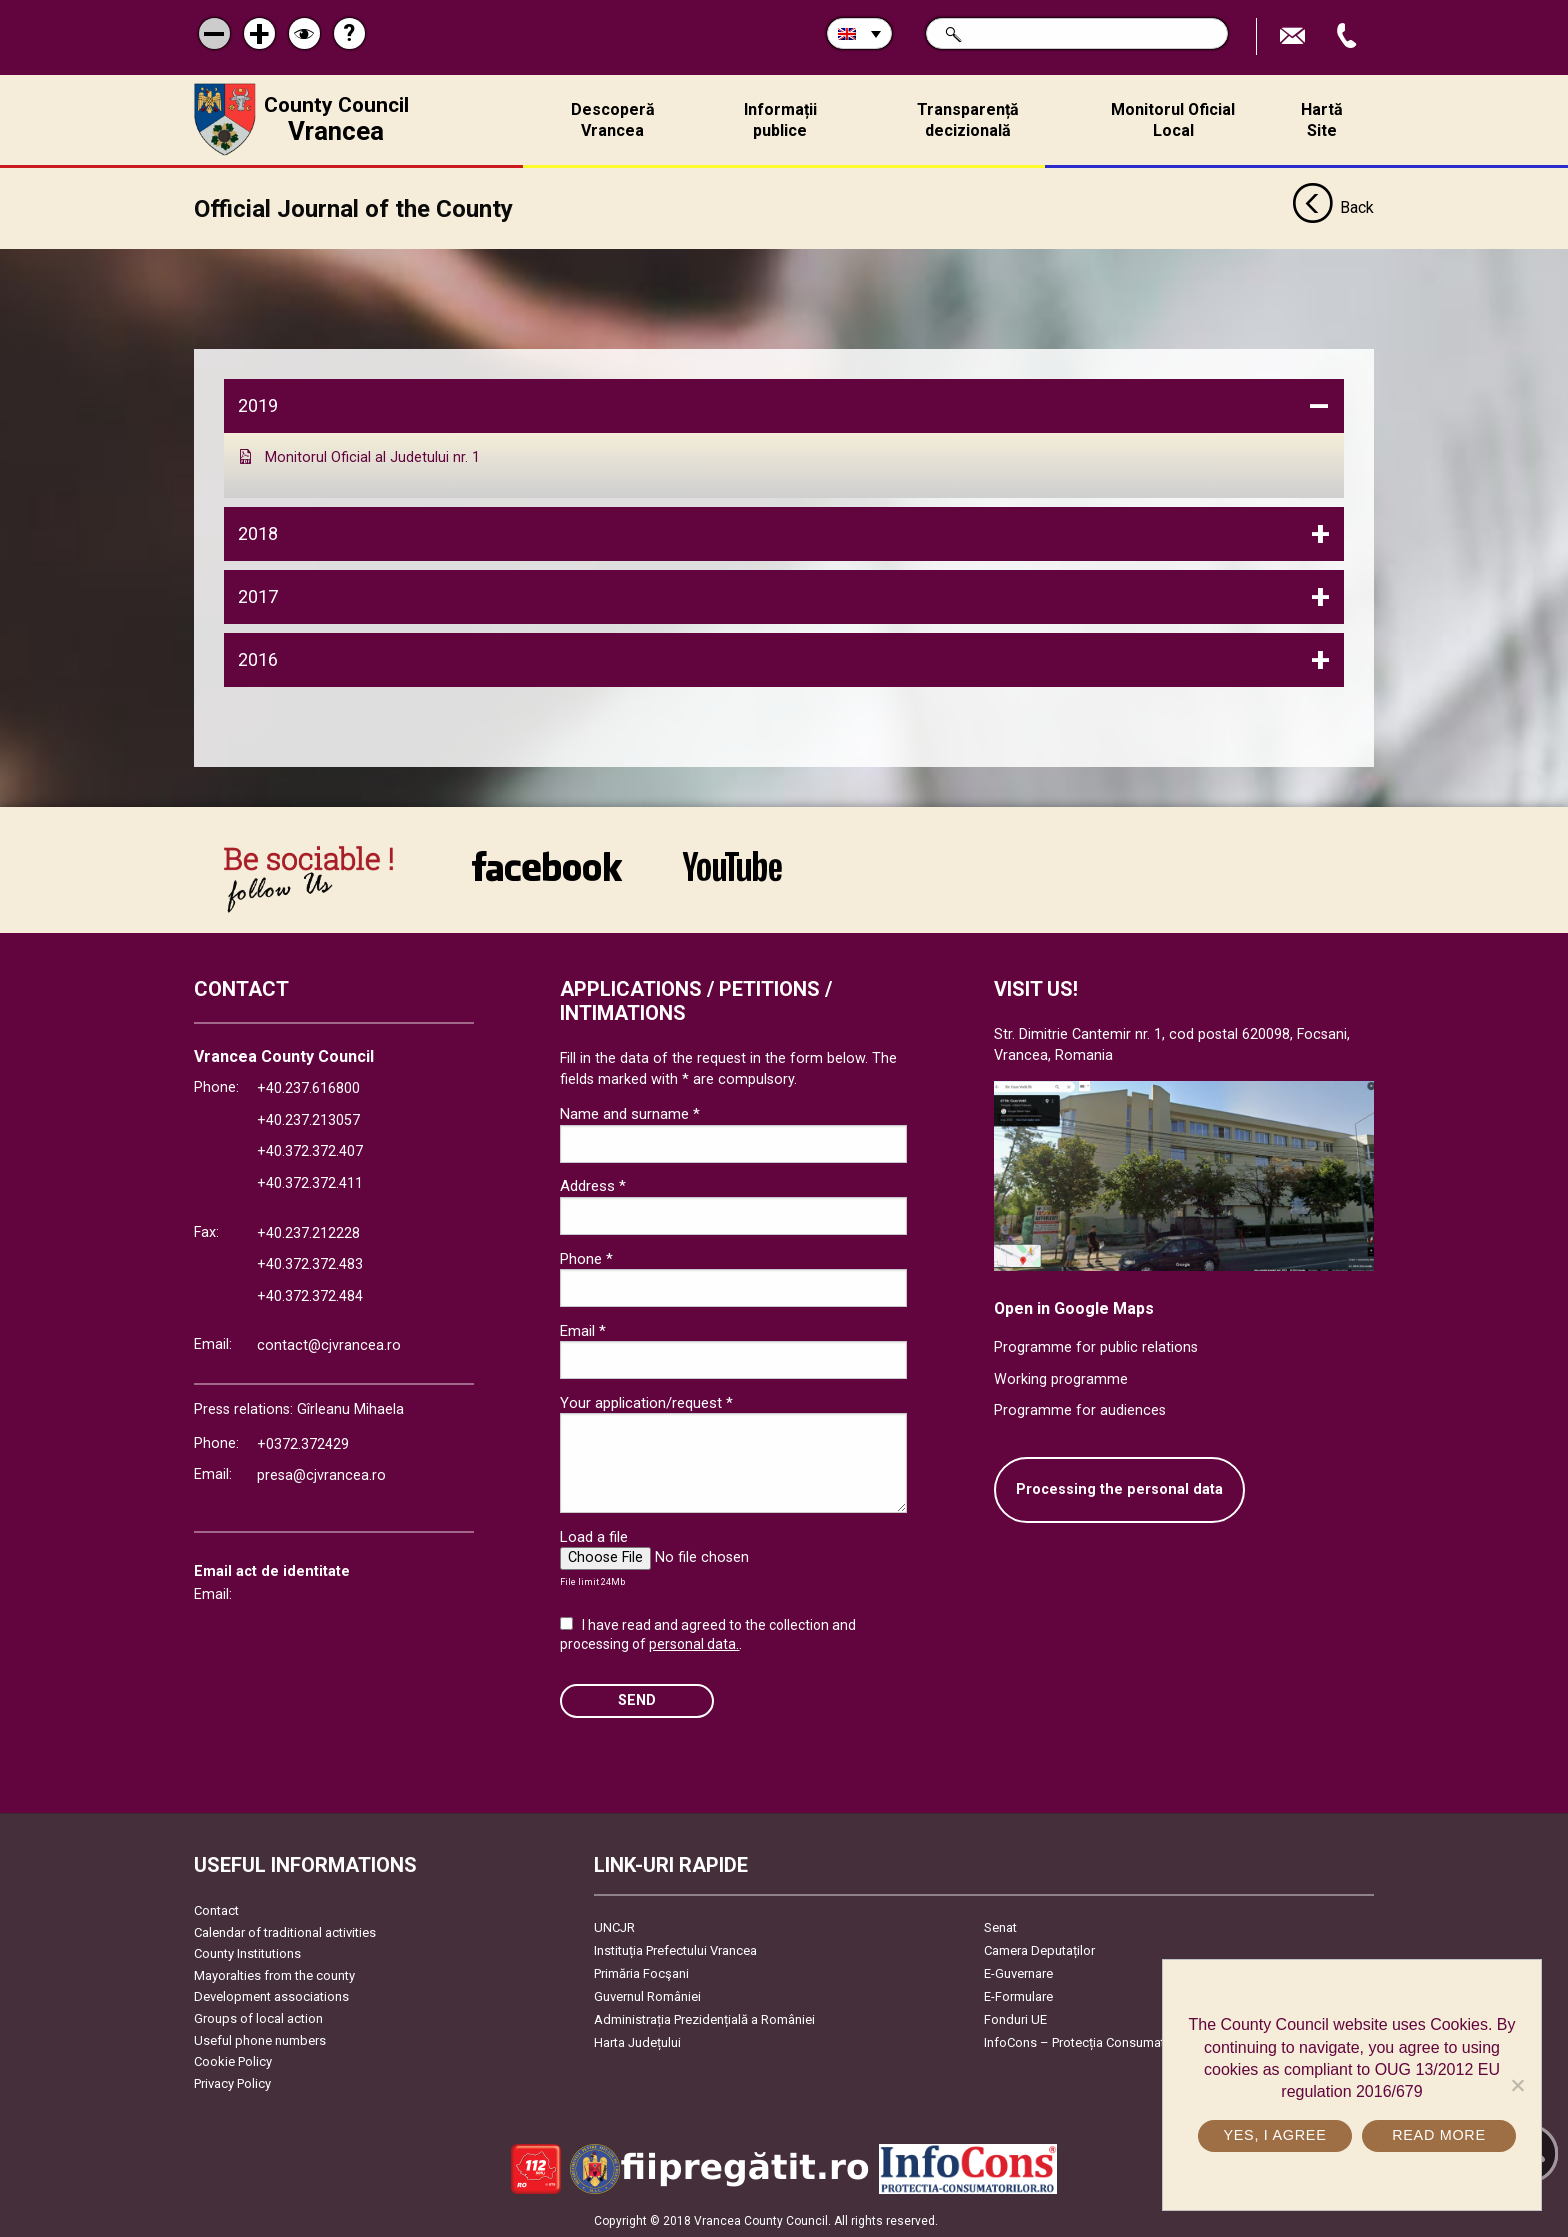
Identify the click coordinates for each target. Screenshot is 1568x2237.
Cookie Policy (233, 2061)
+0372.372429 (303, 1443)
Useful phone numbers (260, 2039)
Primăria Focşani (641, 1973)
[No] (1517, 2085)
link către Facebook (547, 865)
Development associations (271, 1996)
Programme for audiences (1080, 1410)
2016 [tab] (258, 658)
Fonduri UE (1015, 2019)
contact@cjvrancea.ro (329, 1345)
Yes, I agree (1274, 2135)
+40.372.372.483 (310, 1264)
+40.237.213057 (308, 1119)
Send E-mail (1295, 36)
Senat (1000, 1927)
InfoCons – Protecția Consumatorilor (1089, 2042)
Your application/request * (646, 1402)
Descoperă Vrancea (613, 120)
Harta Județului (637, 2042)
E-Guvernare (1018, 1973)
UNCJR (614, 1927)
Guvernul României (647, 1996)
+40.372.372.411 (310, 1183)
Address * (593, 1186)
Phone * (586, 1258)
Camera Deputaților (1039, 1950)
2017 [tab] (258, 595)
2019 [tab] (258, 405)
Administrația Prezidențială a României (704, 2019)
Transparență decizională (968, 120)
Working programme (1061, 1378)
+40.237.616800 (308, 1088)
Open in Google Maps (1074, 1307)
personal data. (694, 1644)
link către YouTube (732, 865)
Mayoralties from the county (274, 1974)
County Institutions (247, 1953)
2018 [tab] (258, 532)
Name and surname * (630, 1114)
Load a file (594, 1536)
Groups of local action (258, 2018)
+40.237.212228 (308, 1232)
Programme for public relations (1096, 1347)
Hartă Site (1322, 120)
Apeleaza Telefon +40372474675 (1349, 36)
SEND (637, 1700)
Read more (1439, 2135)
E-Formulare (1018, 1996)
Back (1333, 208)
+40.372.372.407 (310, 1151)
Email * (583, 1330)
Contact (216, 1910)
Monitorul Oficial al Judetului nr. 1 (372, 457)
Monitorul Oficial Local (1173, 120)
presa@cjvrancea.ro (321, 1475)
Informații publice (780, 120)
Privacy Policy (232, 2082)
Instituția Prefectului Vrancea (675, 1950)
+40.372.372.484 (310, 1295)
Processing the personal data (1119, 1489)
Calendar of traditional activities (285, 1931)
